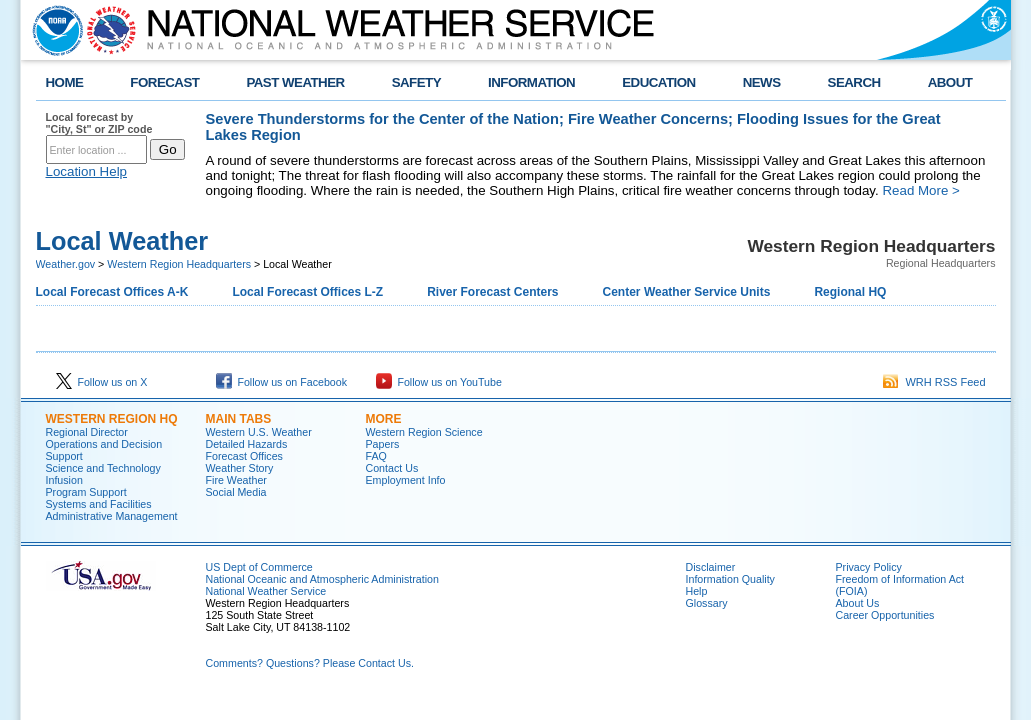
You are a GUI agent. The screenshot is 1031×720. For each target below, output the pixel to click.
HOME (65, 82)
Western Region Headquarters (179, 264)
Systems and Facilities (99, 504)
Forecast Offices (244, 456)
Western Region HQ (112, 419)
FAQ (376, 456)
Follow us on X (102, 382)
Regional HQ (850, 292)
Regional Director (87, 432)
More (384, 419)
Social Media (236, 492)
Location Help (87, 171)
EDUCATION (658, 82)
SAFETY (416, 82)
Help (697, 591)
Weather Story (240, 468)
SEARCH (854, 82)
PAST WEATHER (295, 82)
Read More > (920, 190)
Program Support (86, 492)
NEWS (762, 82)
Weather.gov (66, 264)
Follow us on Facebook (282, 382)
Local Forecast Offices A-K (112, 292)
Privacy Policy (869, 567)
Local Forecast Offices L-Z (307, 292)
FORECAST (164, 82)
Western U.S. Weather (259, 432)
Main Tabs (239, 419)
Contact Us (392, 468)
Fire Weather (236, 480)
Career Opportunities (885, 615)
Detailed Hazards (247, 444)
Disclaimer (711, 567)
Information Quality (730, 579)
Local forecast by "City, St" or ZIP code (99, 123)
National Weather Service (266, 591)
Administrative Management (112, 516)
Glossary (707, 603)
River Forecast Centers (492, 292)
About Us (858, 603)
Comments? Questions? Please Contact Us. (310, 663)
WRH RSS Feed (934, 382)
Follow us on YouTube (439, 382)
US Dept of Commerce (259, 567)
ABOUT (950, 82)
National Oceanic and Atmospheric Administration (322, 579)
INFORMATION (531, 82)
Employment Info (406, 480)
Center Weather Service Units (687, 292)
